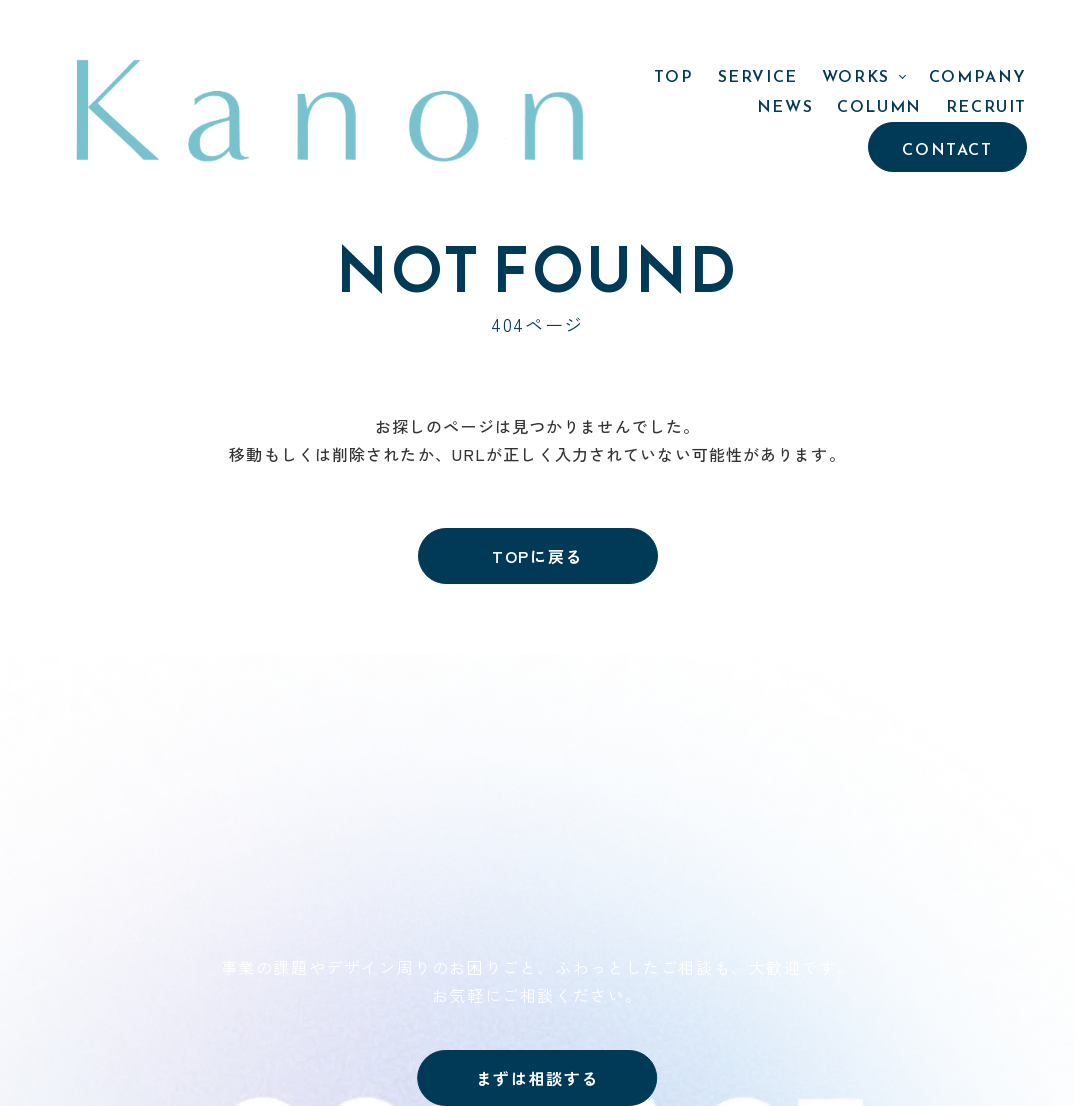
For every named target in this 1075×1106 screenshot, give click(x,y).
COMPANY (684, 35)
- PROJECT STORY (654, 817)
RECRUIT (986, 35)
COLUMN (879, 35)
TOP (380, 35)
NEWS (785, 35)
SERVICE (463, 35)
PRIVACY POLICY (879, 820)
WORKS (562, 35)
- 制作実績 (619, 790)
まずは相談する (537, 1078)
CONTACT (947, 78)
